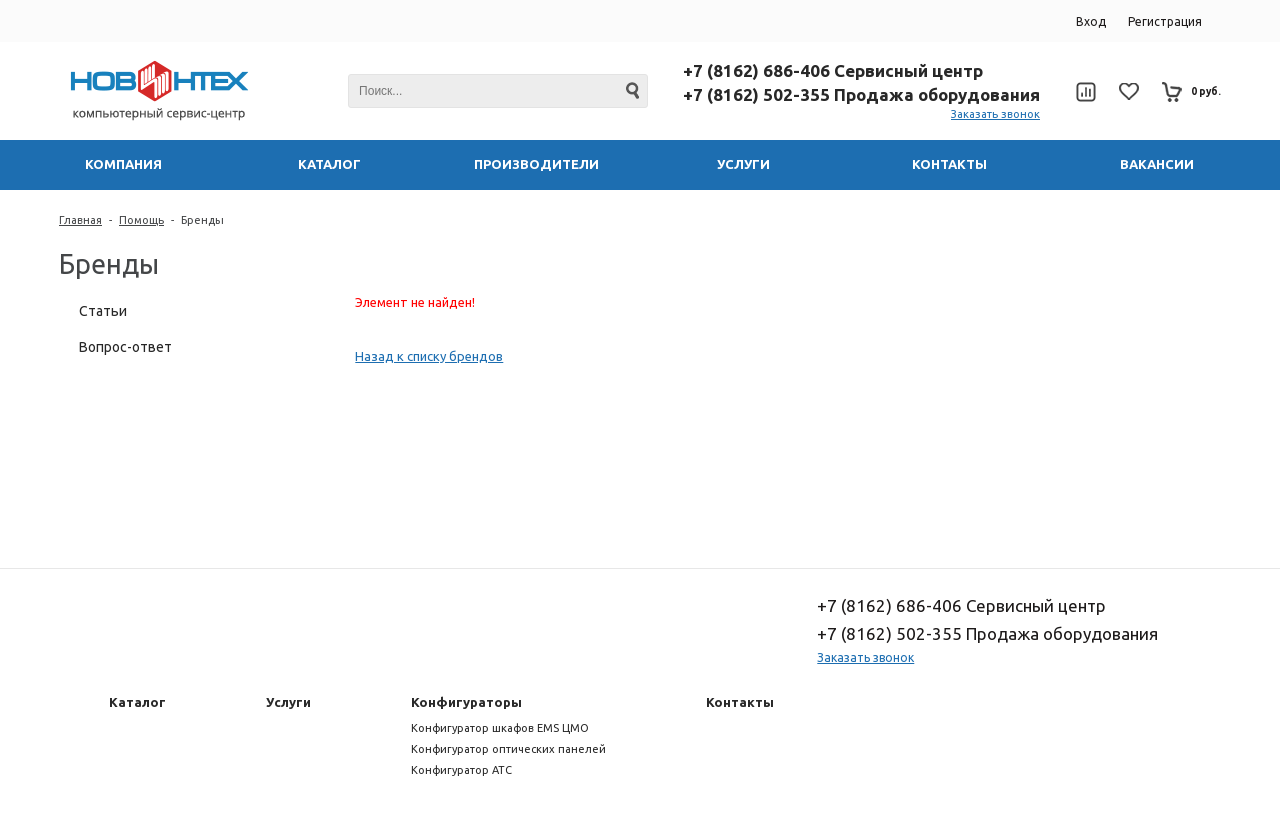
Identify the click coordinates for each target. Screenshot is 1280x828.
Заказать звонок (995, 114)
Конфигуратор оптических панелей (508, 749)
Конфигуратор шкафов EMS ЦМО (500, 728)
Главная (80, 220)
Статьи (103, 311)
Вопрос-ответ (125, 347)
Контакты (740, 702)
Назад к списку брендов (429, 356)
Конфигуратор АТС (461, 770)
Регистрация (1165, 21)
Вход (1091, 21)
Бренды (202, 220)
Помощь (141, 220)
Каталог (137, 702)
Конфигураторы (466, 702)
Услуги (288, 702)
